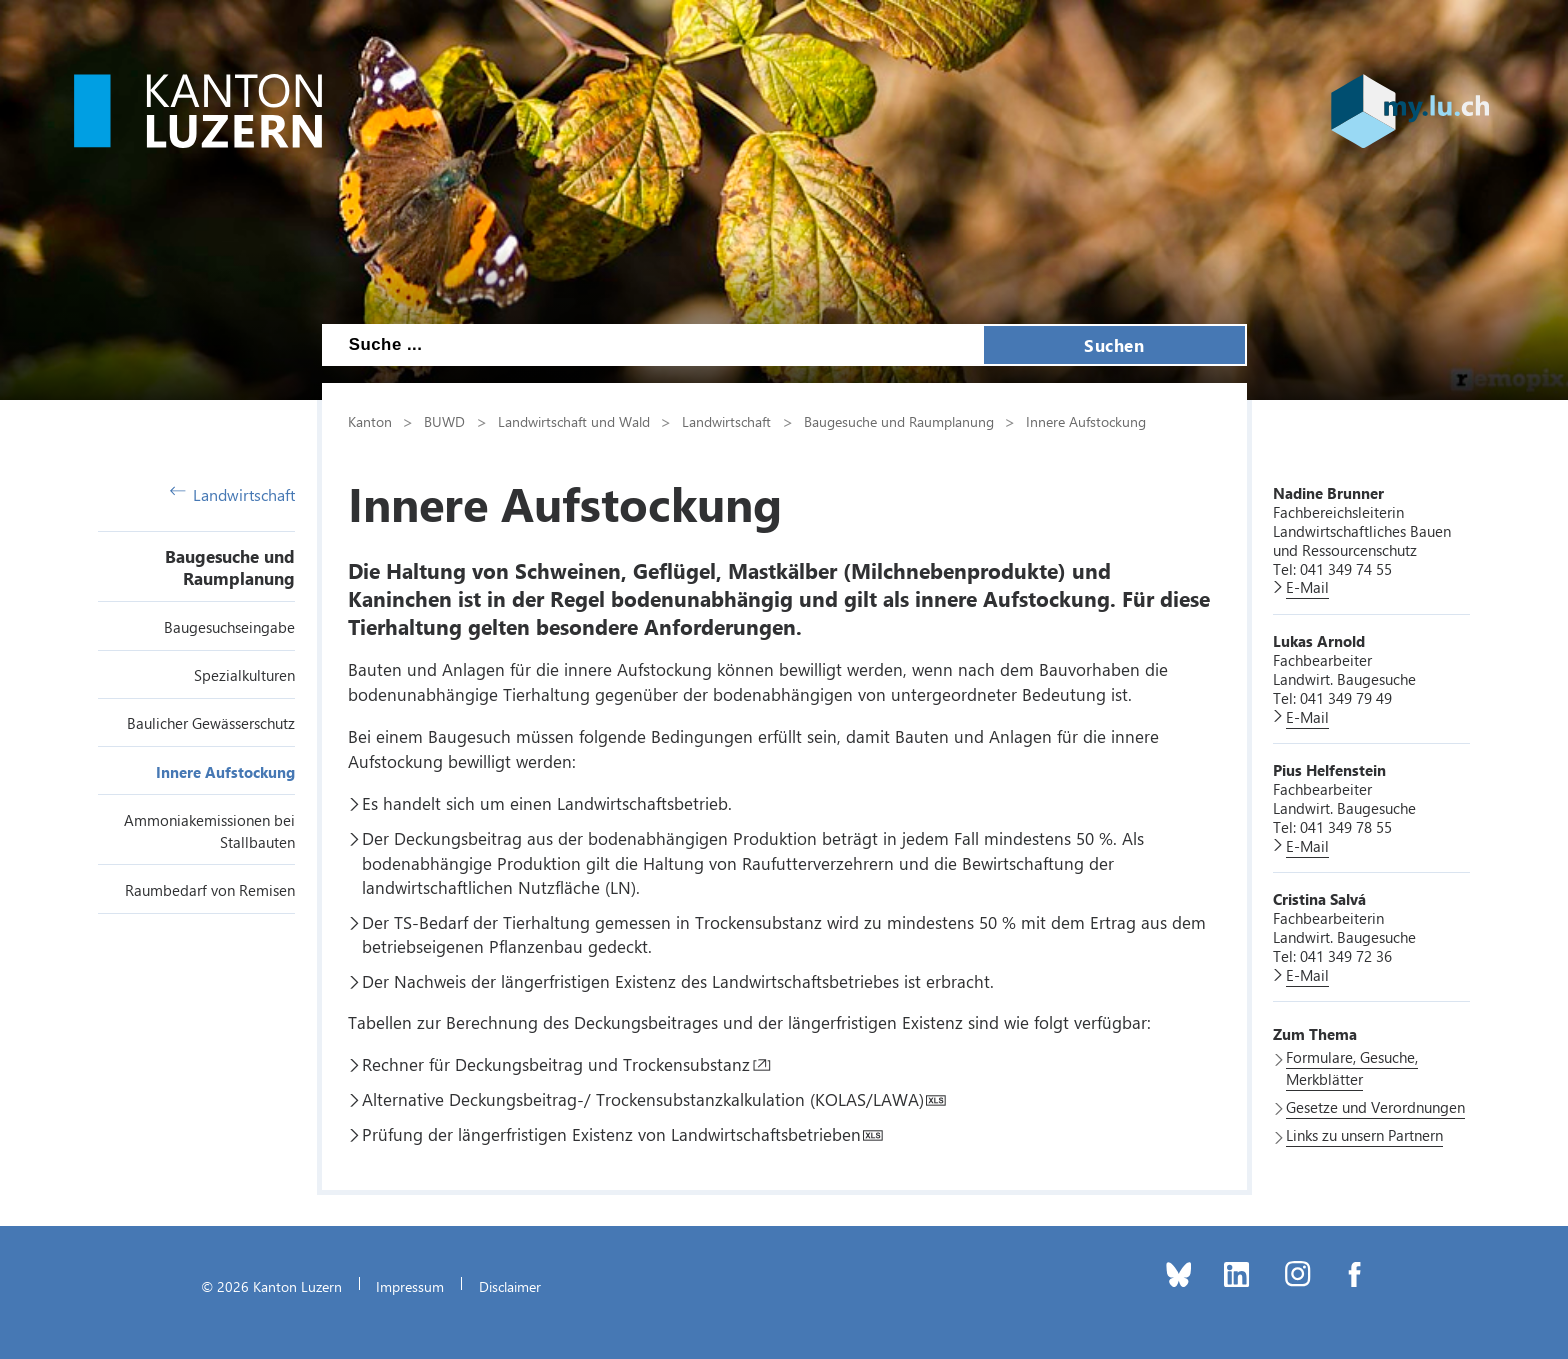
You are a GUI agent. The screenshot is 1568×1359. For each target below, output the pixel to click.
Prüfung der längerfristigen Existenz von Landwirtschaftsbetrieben (611, 1134)
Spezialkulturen (244, 675)
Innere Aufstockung (225, 772)
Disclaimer (510, 1286)
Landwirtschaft (233, 494)
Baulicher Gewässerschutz (211, 723)
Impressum (410, 1286)
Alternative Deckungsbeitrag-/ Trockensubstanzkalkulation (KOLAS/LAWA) (643, 1099)
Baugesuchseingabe (229, 627)
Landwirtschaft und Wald (574, 421)
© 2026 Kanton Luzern (271, 1286)
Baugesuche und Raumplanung (230, 567)
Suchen (1114, 345)
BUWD (444, 421)
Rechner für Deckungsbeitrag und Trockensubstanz (556, 1064)
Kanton (370, 421)
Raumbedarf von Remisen (210, 890)
